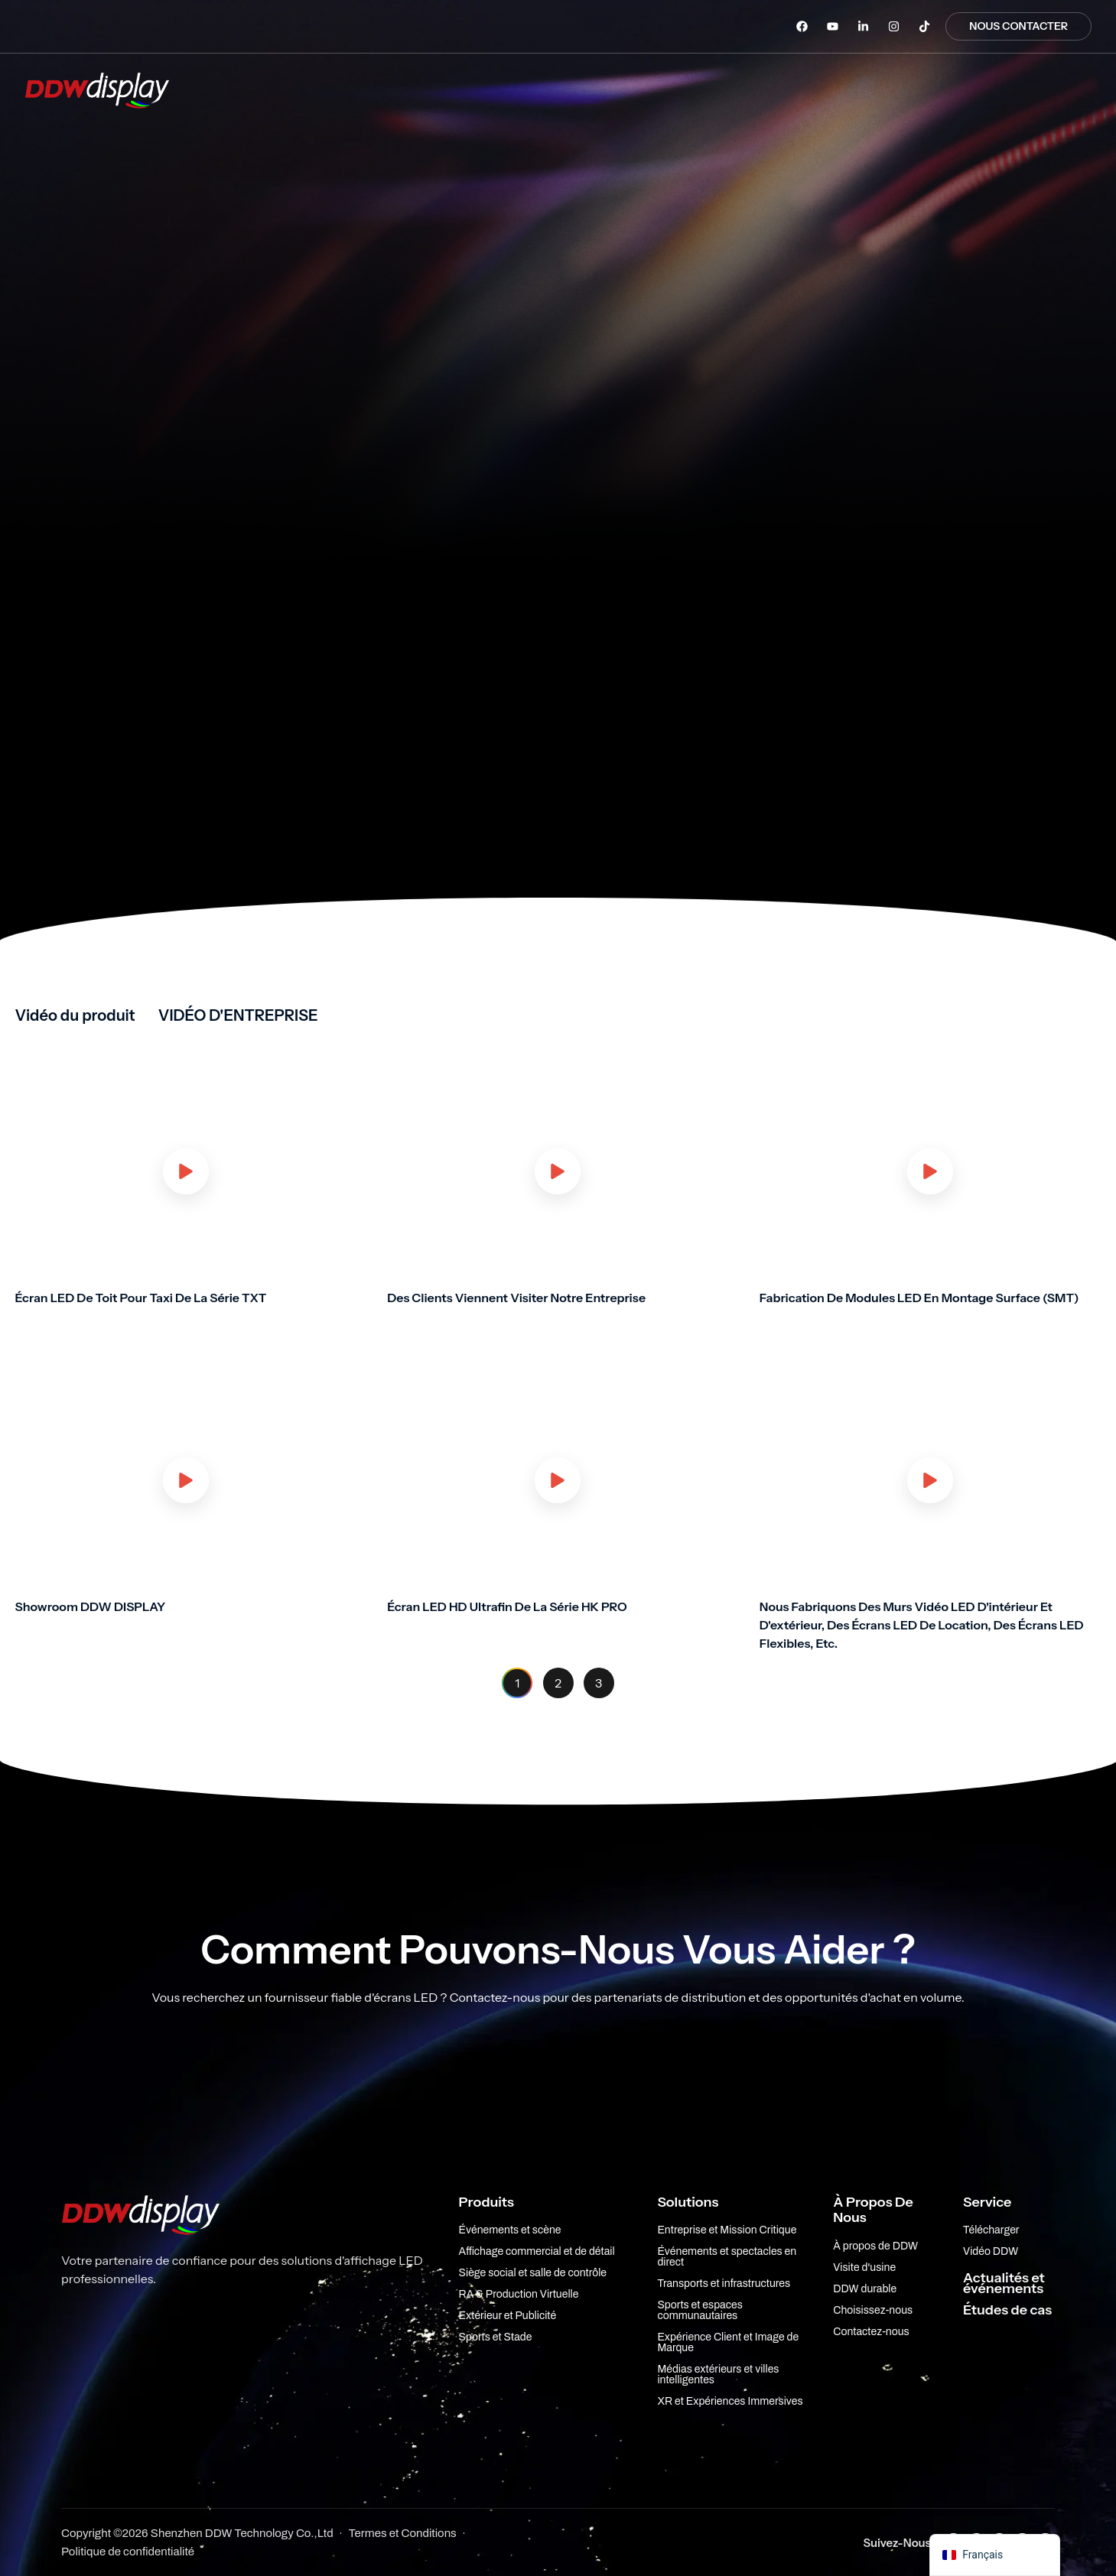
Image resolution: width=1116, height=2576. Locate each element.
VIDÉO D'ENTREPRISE (238, 1015)
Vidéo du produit (75, 1015)
